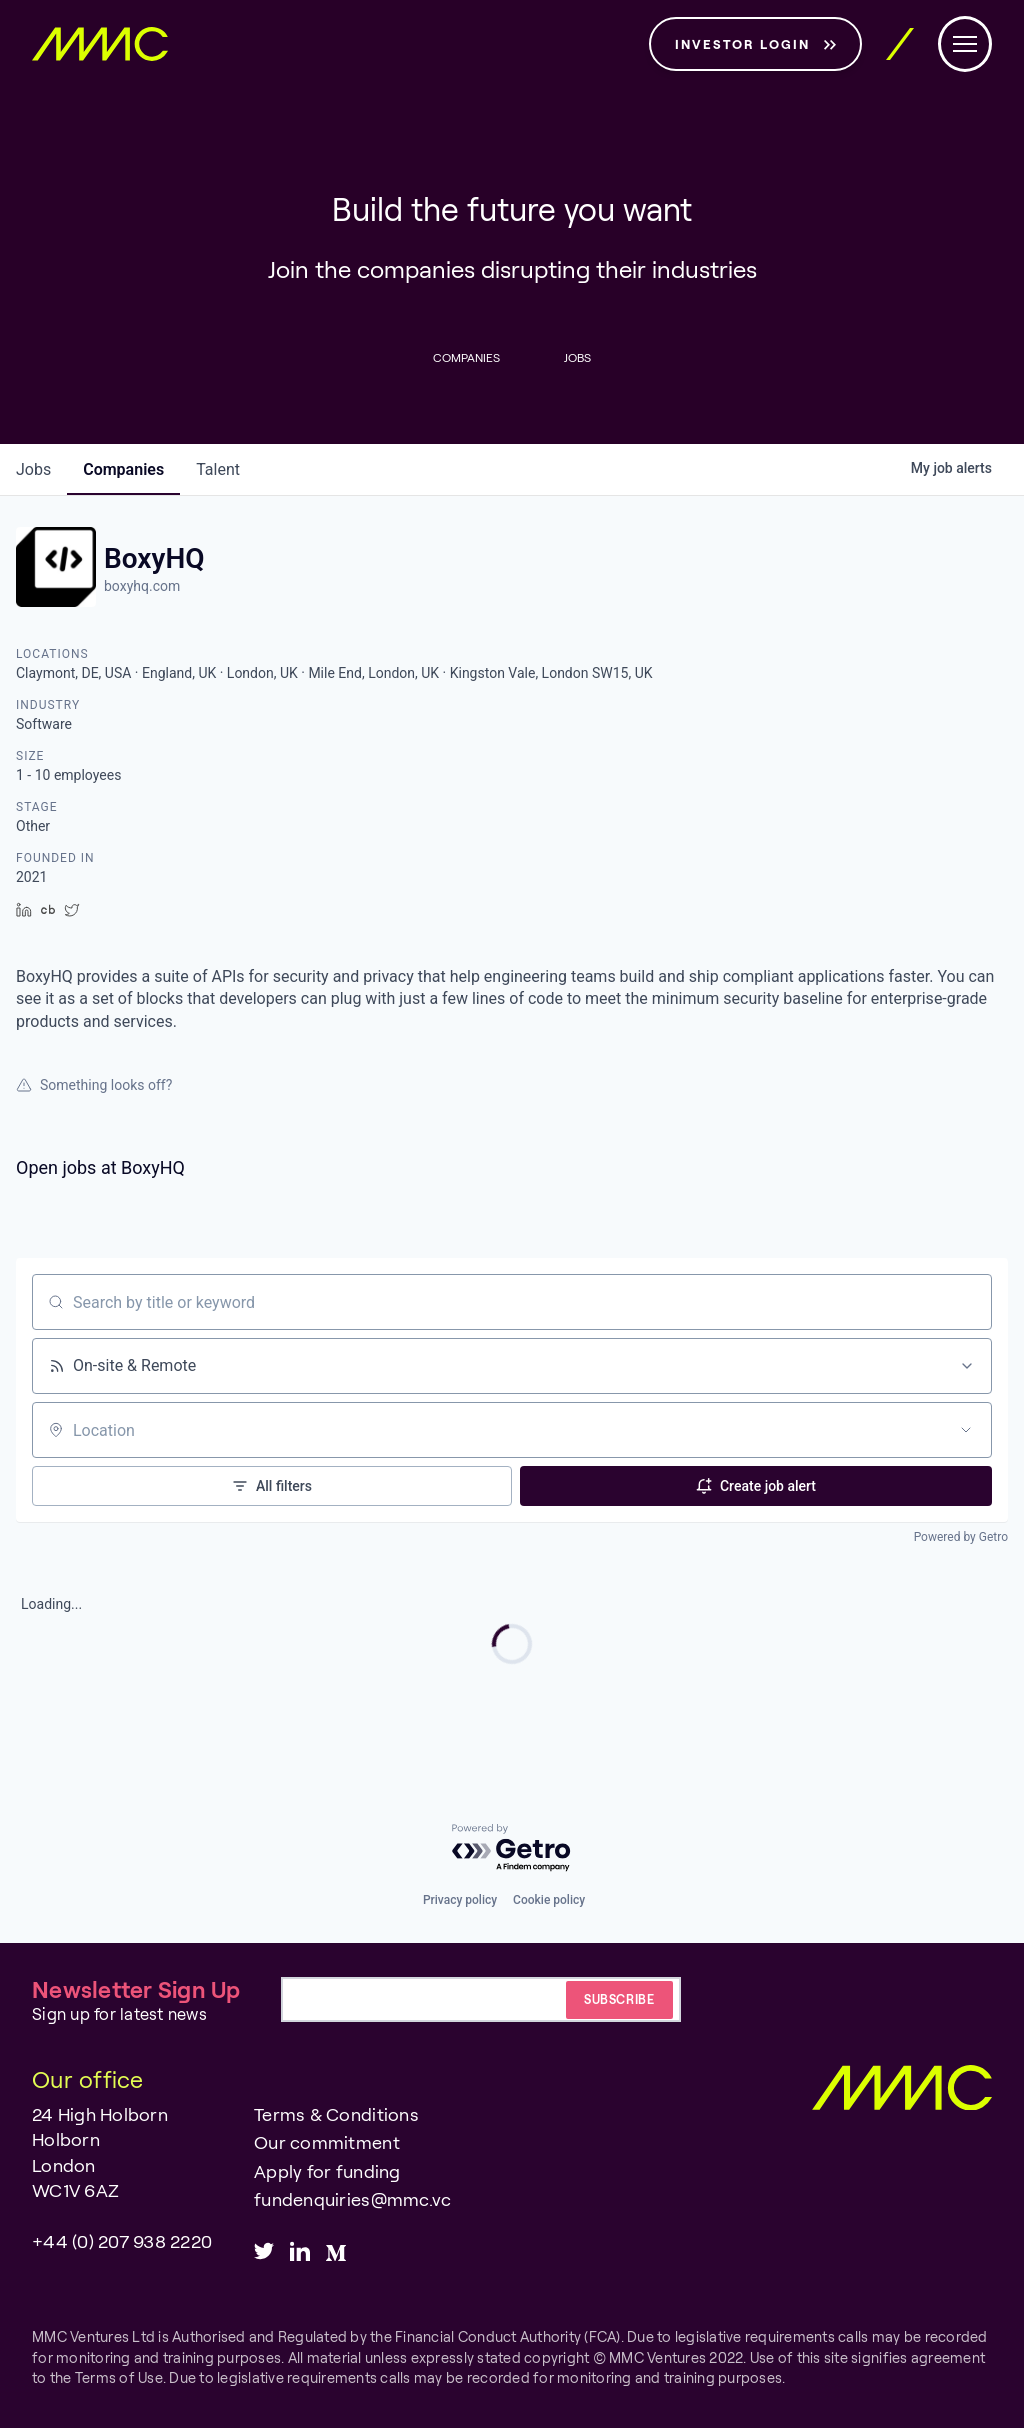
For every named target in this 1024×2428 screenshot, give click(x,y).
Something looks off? (94, 1085)
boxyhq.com (142, 586)
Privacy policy (460, 1900)
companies (123, 469)
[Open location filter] (966, 1430)
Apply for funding (327, 2171)
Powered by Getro (961, 1537)
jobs (33, 469)
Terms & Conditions (336, 2114)
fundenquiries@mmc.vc (352, 2199)
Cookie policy (549, 1900)
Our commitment (327, 2142)
